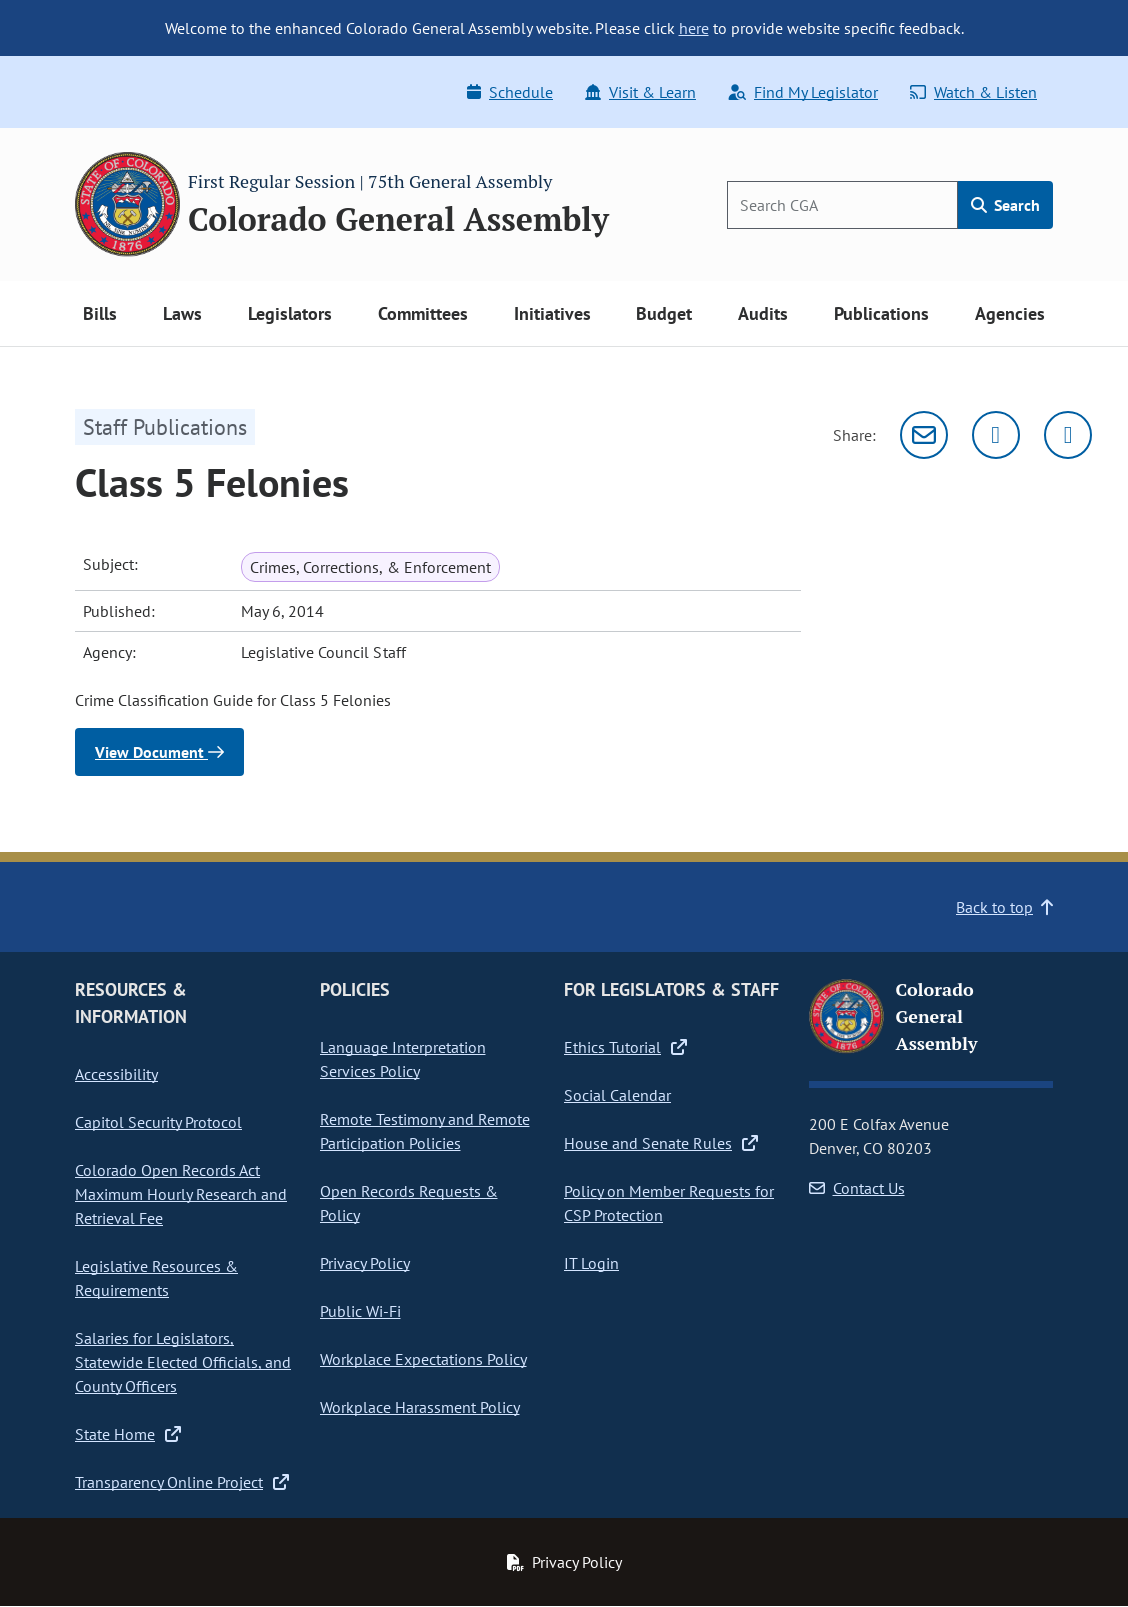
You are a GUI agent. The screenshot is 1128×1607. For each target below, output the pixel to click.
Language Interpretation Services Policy (403, 1059)
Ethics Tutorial (625, 1047)
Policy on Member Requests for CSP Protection (669, 1203)
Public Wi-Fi (360, 1311)
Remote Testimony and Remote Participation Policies (425, 1131)
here (694, 28)
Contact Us (857, 1188)
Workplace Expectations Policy (423, 1359)
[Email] (924, 435)
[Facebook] (1068, 435)
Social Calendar (617, 1095)
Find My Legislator (803, 92)
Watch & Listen (973, 92)
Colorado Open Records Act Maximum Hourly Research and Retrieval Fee (181, 1194)
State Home (128, 1434)
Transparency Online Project (182, 1482)
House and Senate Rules (661, 1143)
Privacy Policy (365, 1263)
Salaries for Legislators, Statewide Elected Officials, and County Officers (183, 1362)
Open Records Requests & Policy (409, 1203)
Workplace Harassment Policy (420, 1407)
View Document (159, 752)
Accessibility (116, 1074)
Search (1005, 205)
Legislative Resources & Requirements (156, 1278)
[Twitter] (996, 435)
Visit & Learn (640, 92)
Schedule (510, 92)
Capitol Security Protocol (158, 1122)
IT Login (591, 1263)
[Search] (842, 205)
